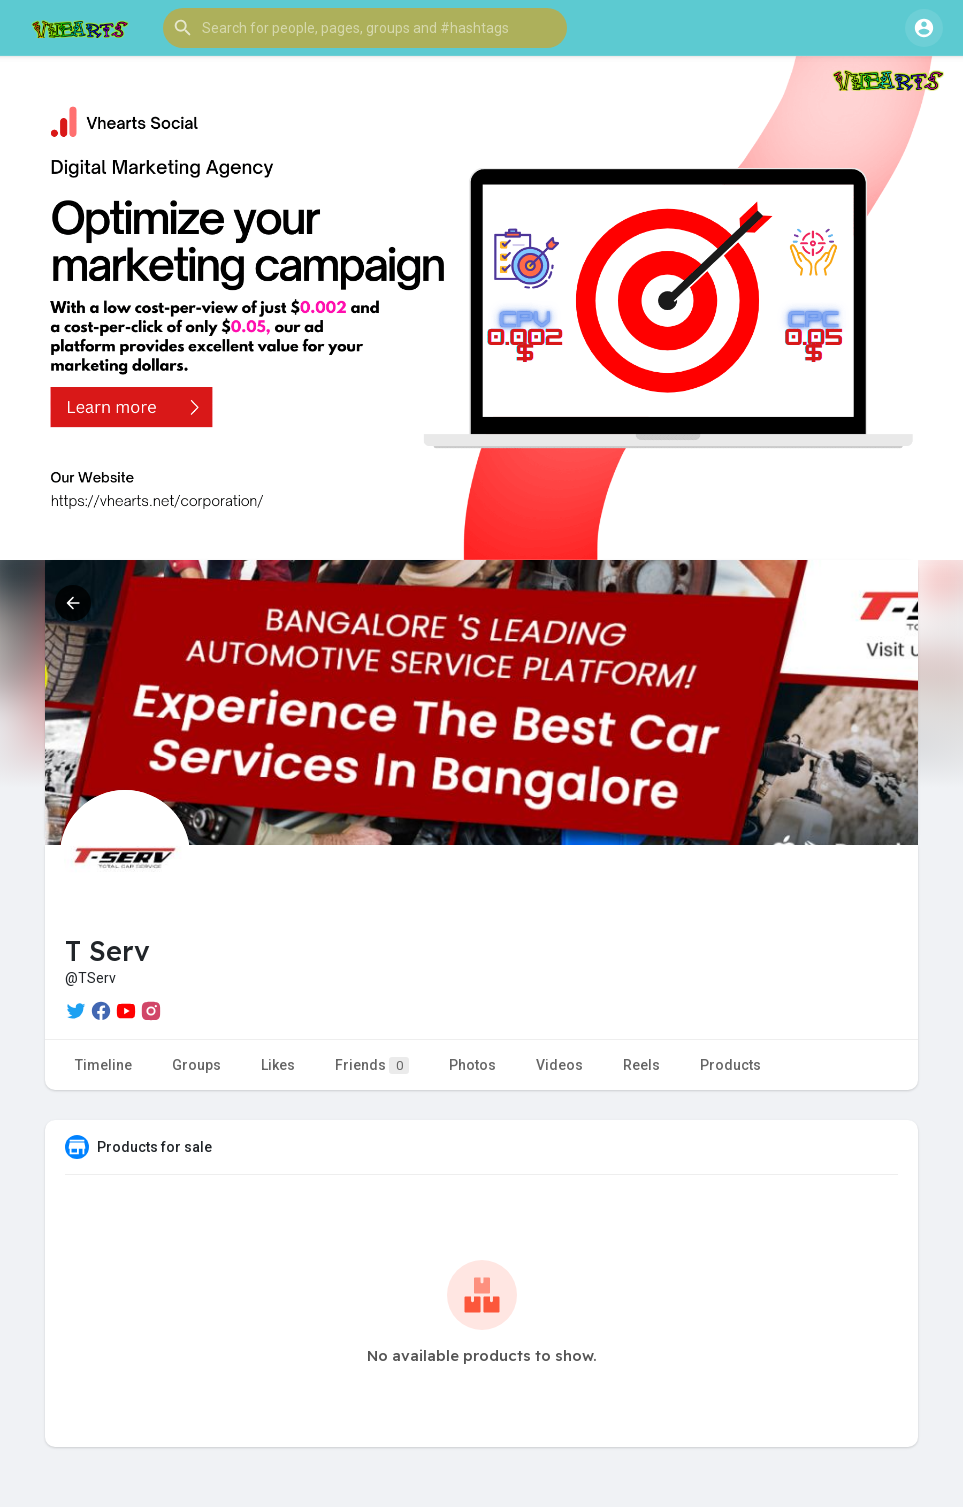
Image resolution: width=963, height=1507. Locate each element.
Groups (196, 1065)
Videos (559, 1065)
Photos (472, 1065)
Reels (641, 1065)
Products (730, 1065)
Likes (278, 1065)
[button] (365, 28)
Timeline (103, 1065)
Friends (372, 1065)
